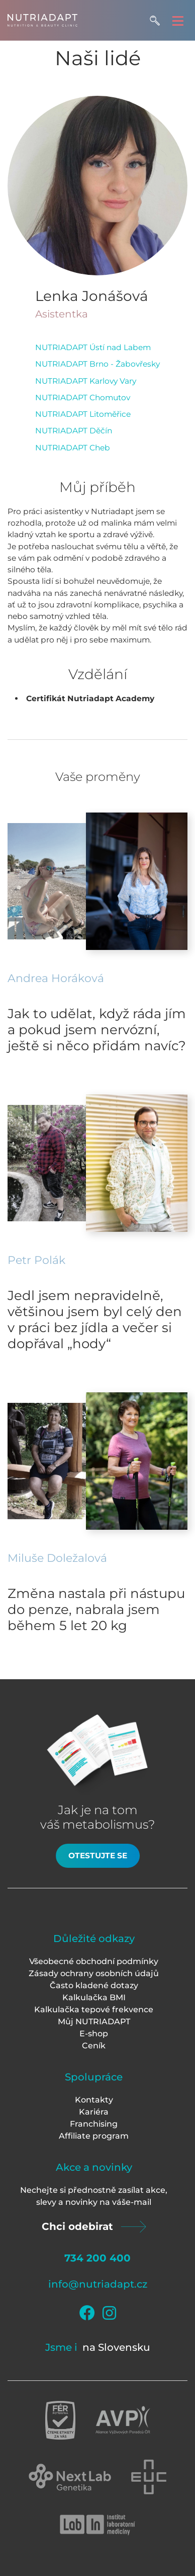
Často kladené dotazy (94, 1985)
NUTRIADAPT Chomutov (82, 397)
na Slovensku (116, 2347)
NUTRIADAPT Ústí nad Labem (93, 347)
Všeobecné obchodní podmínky (93, 1961)
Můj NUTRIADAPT (94, 2021)
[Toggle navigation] (177, 20)
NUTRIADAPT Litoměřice (83, 414)
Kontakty (94, 2100)
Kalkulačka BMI (94, 1997)
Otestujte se (97, 1855)
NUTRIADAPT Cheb (72, 447)
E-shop (93, 2033)
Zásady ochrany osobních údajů (94, 1973)
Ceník (94, 2045)
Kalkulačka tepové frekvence (93, 2009)
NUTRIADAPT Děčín (73, 430)
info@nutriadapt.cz (97, 2284)
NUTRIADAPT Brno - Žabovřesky (97, 364)
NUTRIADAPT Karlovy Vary (85, 381)
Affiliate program (94, 2136)
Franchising (94, 2124)
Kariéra (94, 2112)
